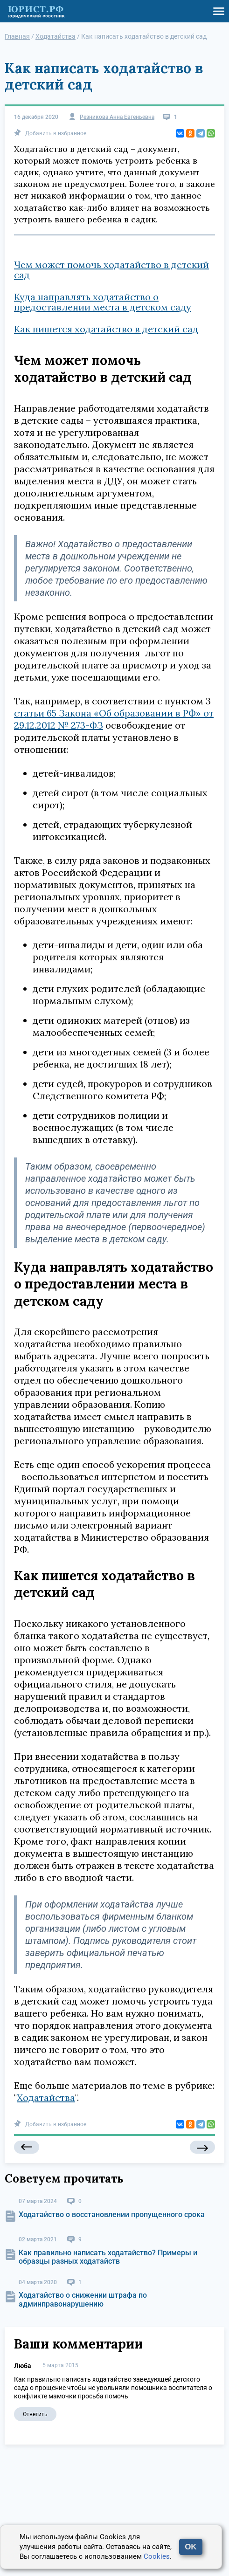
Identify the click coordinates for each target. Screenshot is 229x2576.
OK (191, 2546)
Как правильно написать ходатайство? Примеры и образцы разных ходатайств (108, 2257)
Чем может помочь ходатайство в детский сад (111, 270)
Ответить (35, 2414)
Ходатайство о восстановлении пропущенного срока (112, 2214)
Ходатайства (46, 2097)
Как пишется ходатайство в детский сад (106, 329)
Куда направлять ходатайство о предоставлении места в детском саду (102, 302)
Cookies (157, 2556)
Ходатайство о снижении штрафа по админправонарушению (83, 2299)
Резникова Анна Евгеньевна (117, 117)
